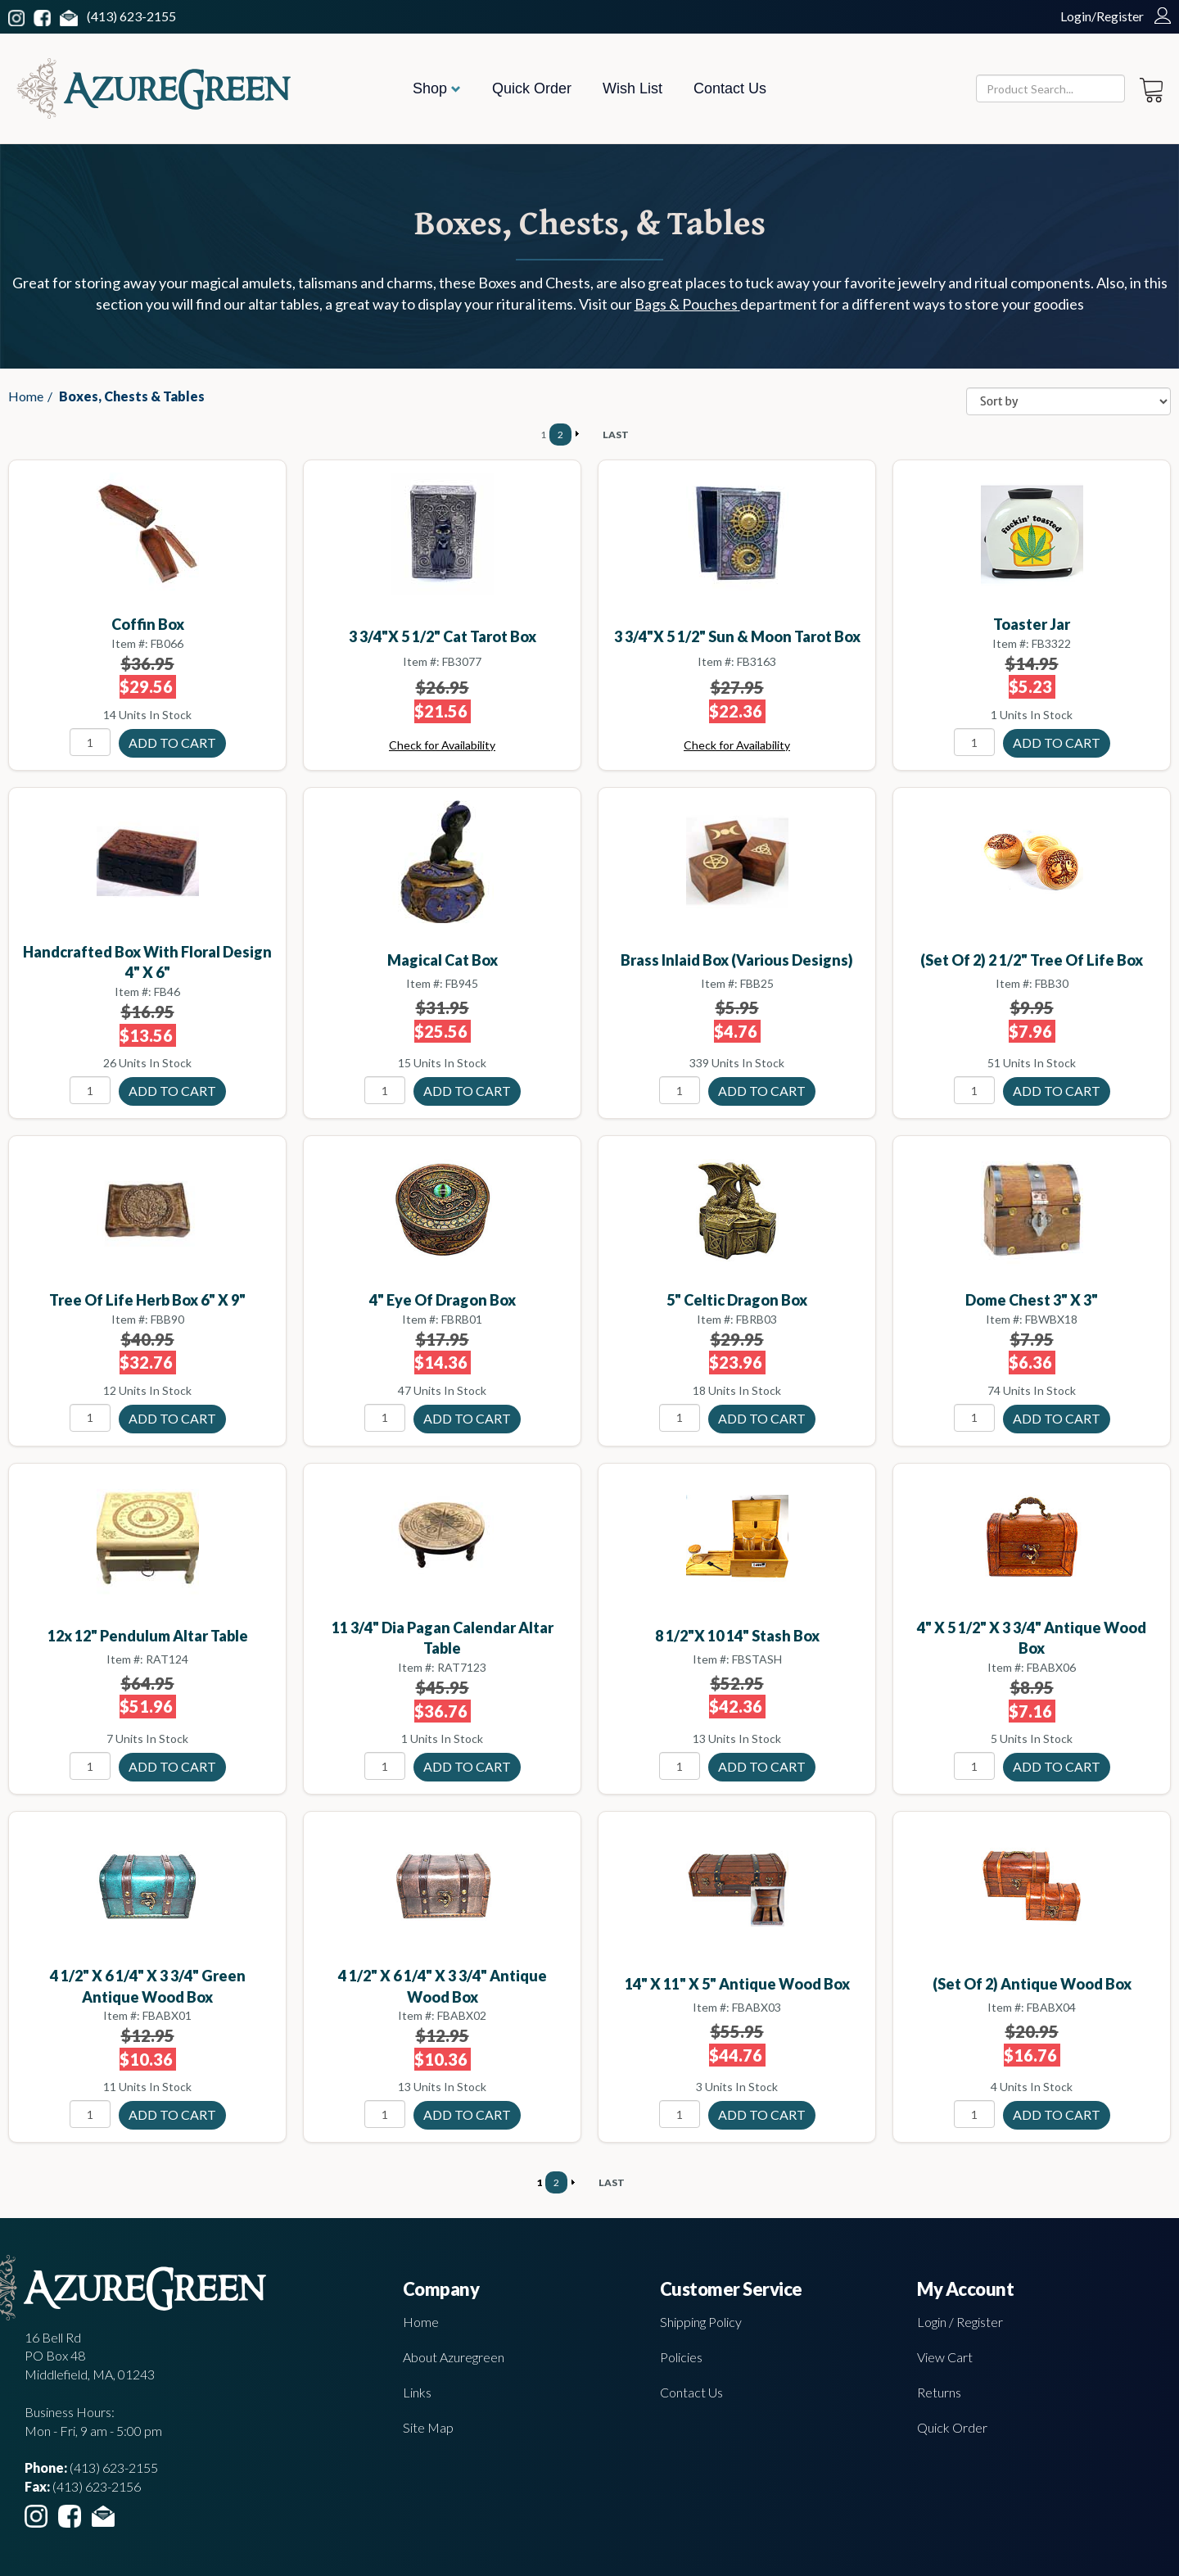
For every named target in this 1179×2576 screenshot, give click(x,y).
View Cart (945, 2357)
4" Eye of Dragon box (442, 1300)
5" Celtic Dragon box (736, 1300)
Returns (939, 2392)
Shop (437, 88)
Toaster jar (1031, 624)
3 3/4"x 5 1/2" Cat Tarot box (442, 636)
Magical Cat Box (442, 960)
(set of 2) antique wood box (1032, 1984)
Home (25, 396)
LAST (616, 434)
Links (417, 2392)
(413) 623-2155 (131, 16)
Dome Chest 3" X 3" (1031, 1300)
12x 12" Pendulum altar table (147, 1636)
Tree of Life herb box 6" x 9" (147, 1300)
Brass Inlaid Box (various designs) (737, 960)
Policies (681, 2357)
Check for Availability (442, 745)
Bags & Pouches (687, 304)
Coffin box (147, 624)
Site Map (428, 2427)
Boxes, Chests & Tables (132, 396)
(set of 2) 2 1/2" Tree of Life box (1031, 960)
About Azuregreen (453, 2357)
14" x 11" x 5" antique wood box (737, 1984)
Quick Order (531, 88)
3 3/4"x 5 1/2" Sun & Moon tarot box (737, 636)
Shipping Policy (701, 2321)
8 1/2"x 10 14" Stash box (737, 1636)
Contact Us (729, 88)
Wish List (632, 88)
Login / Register (960, 2321)
